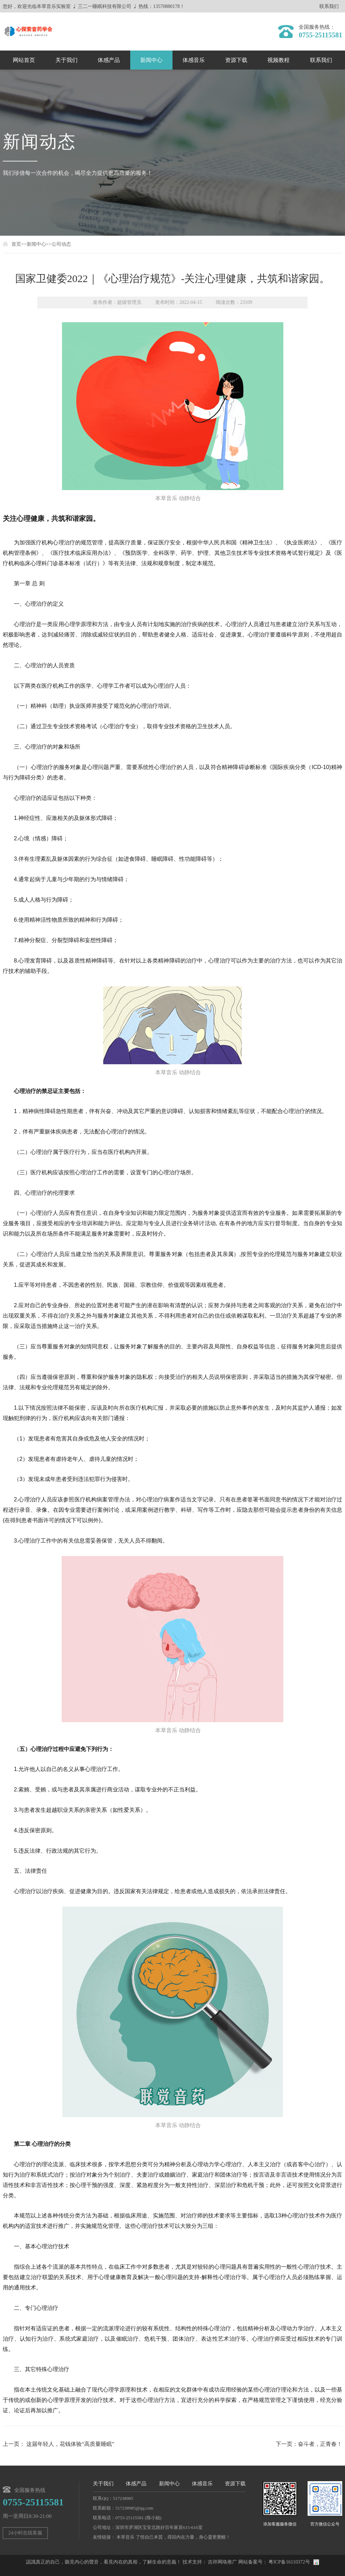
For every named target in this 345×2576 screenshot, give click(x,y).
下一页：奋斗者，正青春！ (309, 2444)
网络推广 (227, 2562)
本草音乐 (125, 2537)
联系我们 (329, 6)
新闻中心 (151, 60)
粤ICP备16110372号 (289, 2562)
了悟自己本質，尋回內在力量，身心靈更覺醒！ (183, 2537)
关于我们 (66, 60)
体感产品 (109, 60)
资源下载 (236, 60)
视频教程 (278, 60)
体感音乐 (194, 60)
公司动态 (61, 244)
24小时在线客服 (25, 2533)
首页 (16, 244)
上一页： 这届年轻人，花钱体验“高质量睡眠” (58, 2444)
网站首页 (24, 60)
